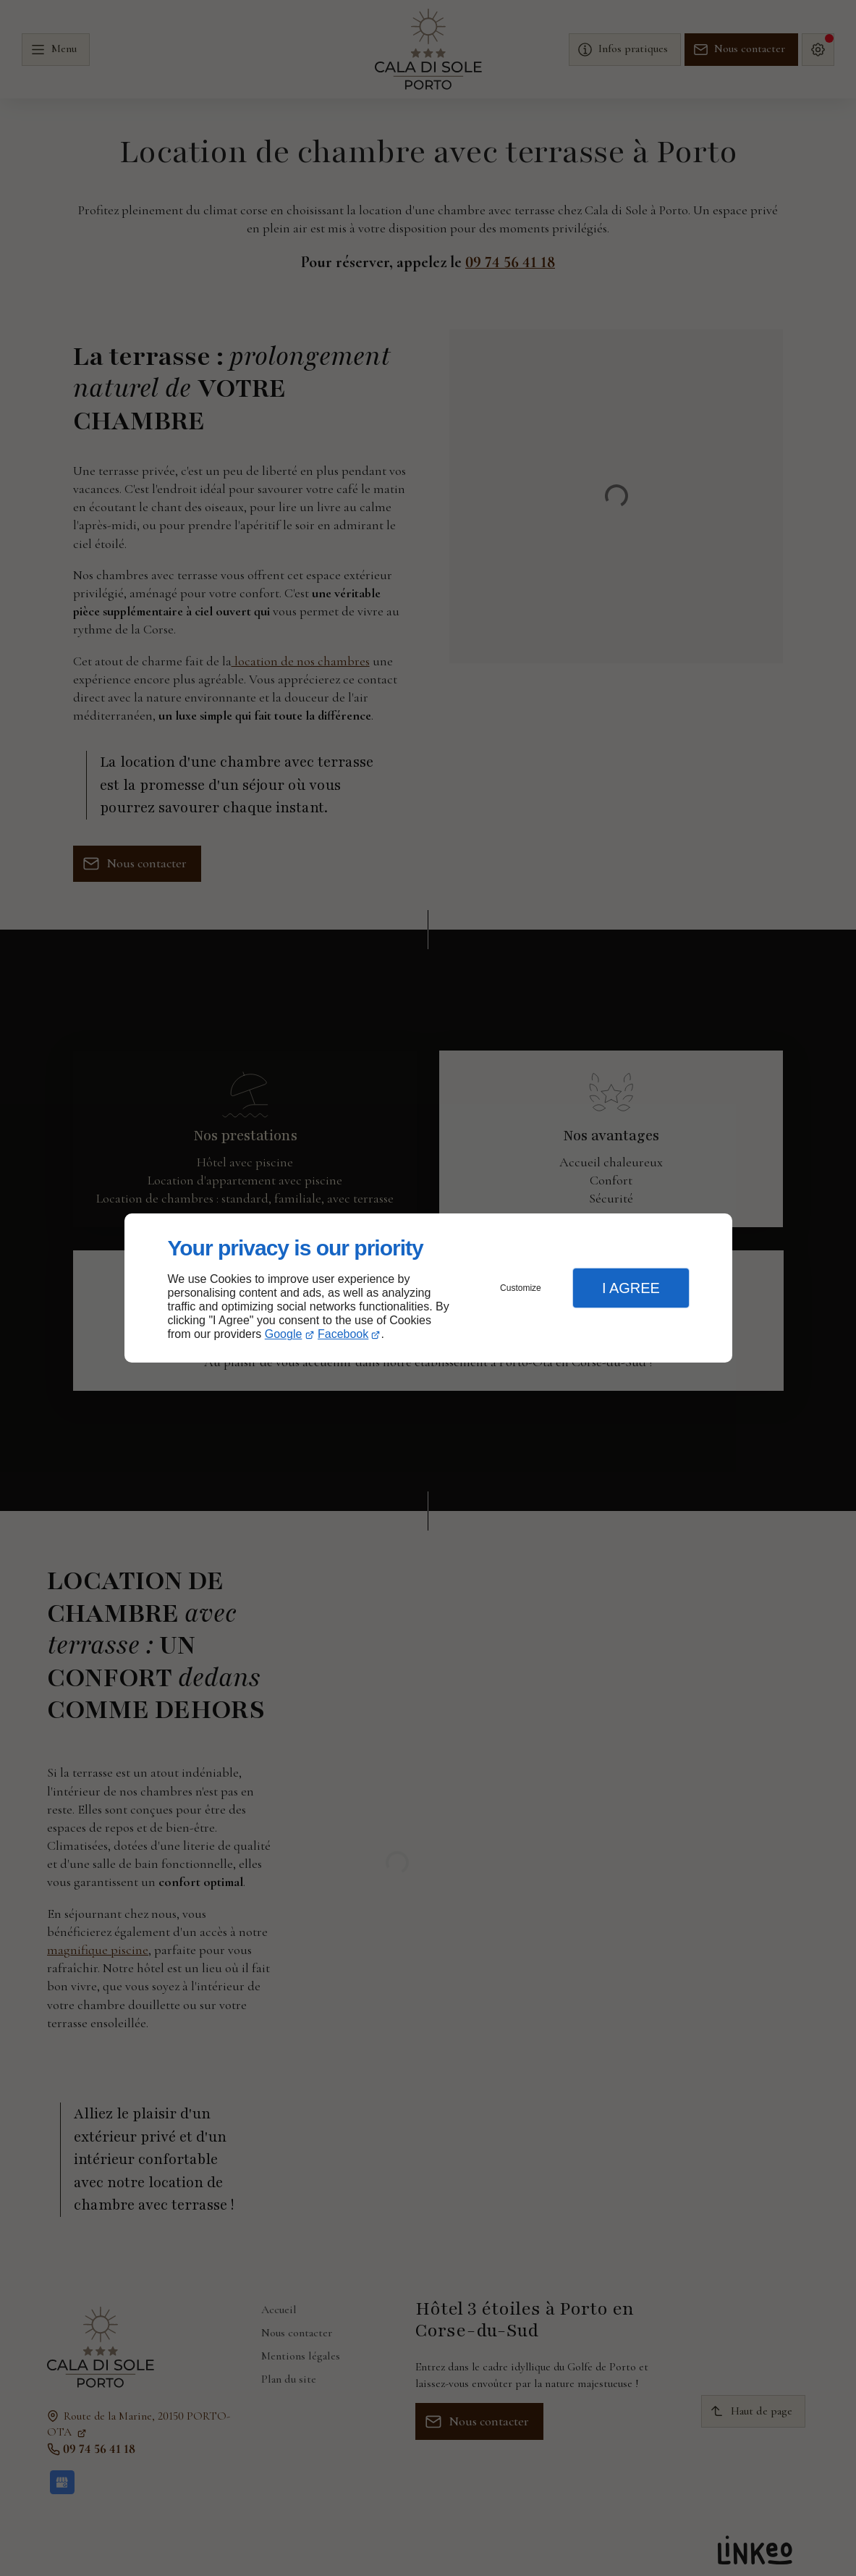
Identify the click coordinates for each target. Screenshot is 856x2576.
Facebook (343, 1334)
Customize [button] (520, 1288)
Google (283, 1334)
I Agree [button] (631, 1288)
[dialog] (428, 1288)
